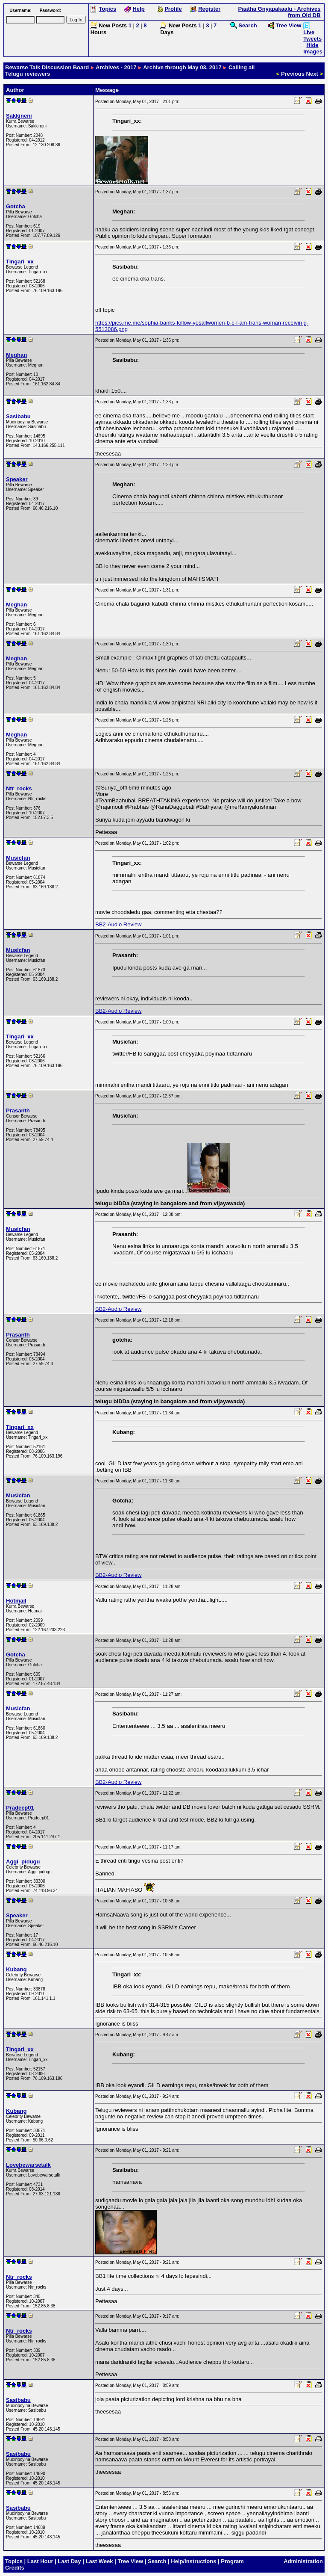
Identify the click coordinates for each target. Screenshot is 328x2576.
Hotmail (16, 1600)
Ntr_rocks (19, 788)
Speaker (17, 479)
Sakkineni (19, 115)
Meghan (16, 355)
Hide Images (312, 48)
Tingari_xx (20, 261)
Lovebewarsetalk (28, 2165)
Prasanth (18, 1110)
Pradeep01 (20, 1807)
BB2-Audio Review (118, 924)
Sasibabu (18, 416)
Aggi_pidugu (23, 1861)
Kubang (16, 1969)
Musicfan (18, 858)
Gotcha (15, 206)
